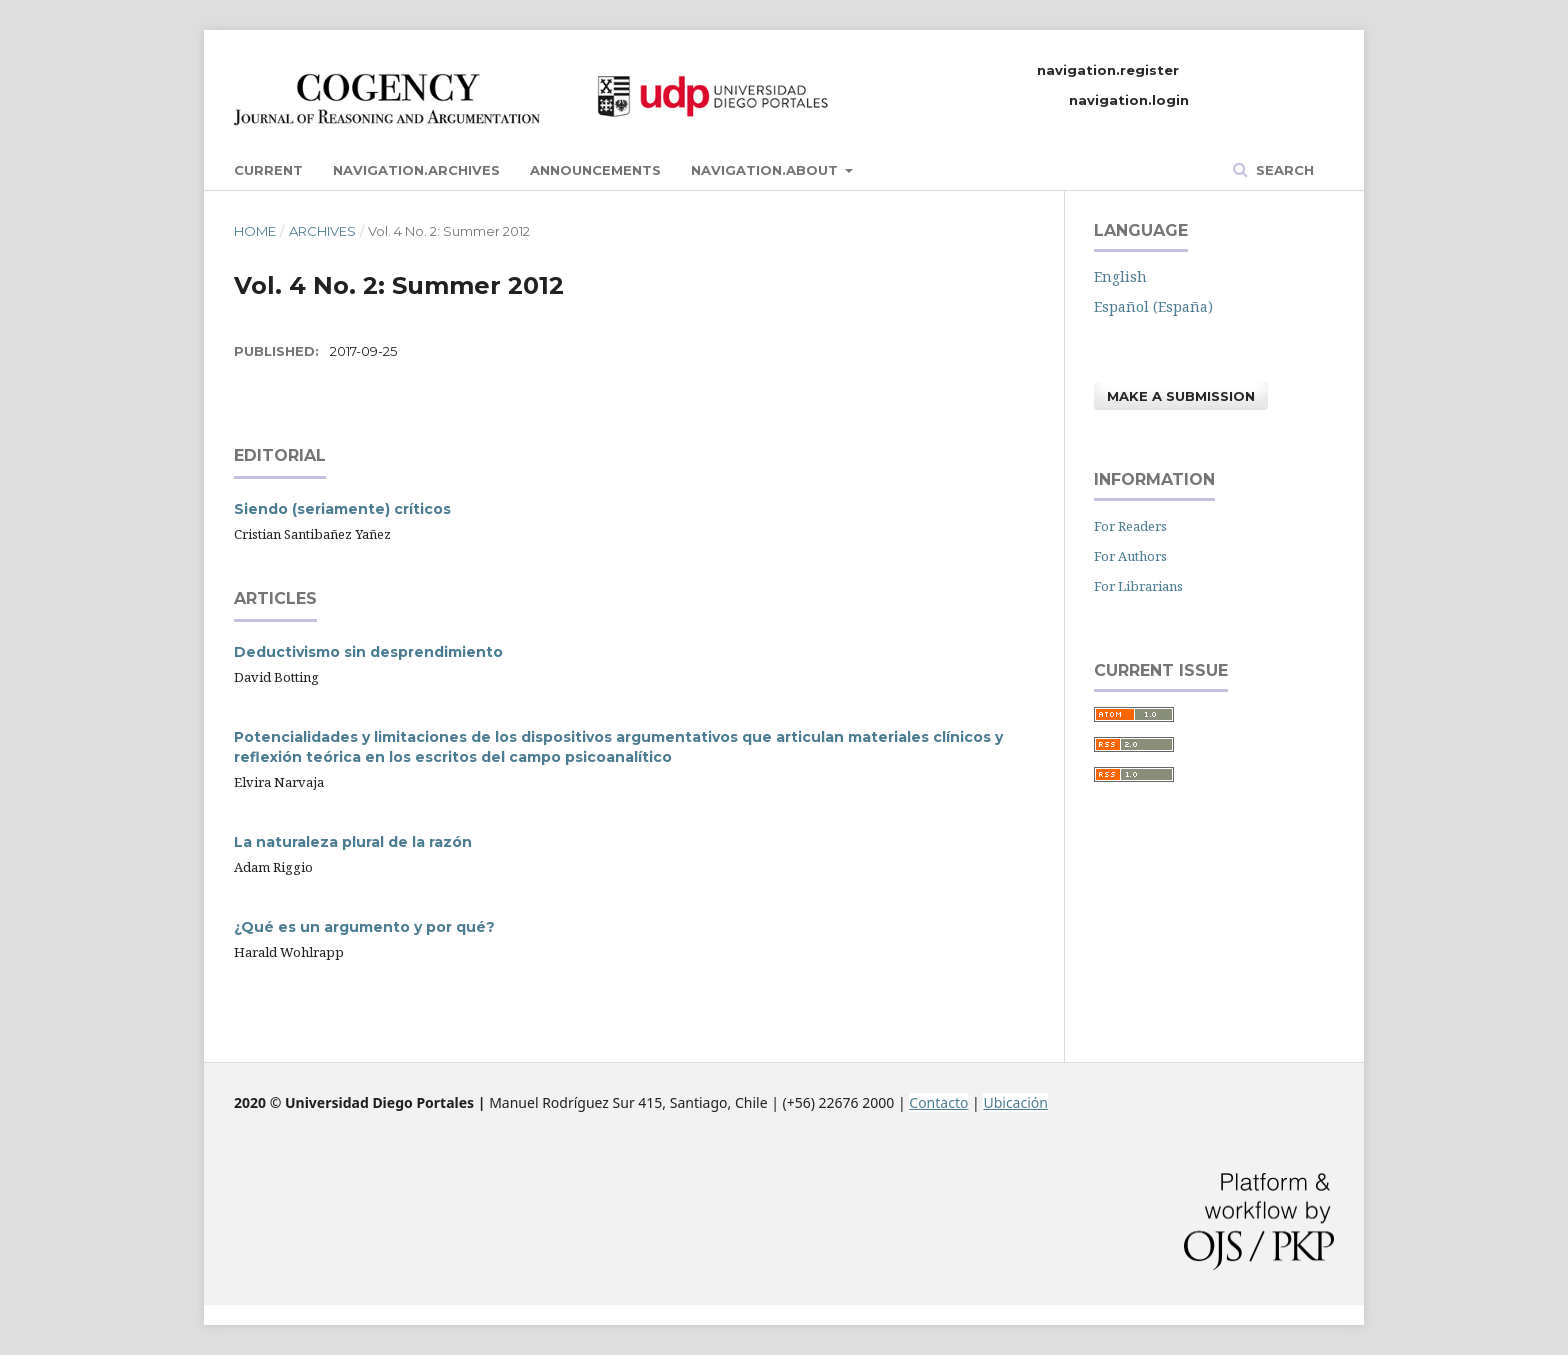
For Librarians (1138, 586)
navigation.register (1108, 70)
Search (1283, 170)
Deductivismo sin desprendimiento (368, 652)
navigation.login (1129, 100)
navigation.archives (416, 170)
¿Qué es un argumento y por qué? (364, 927)
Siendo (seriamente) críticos (342, 509)
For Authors (1130, 556)
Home (255, 231)
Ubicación (1015, 1102)
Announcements (595, 170)
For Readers (1130, 526)
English (1120, 276)
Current (268, 170)
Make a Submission (1181, 396)
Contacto (938, 1102)
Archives (322, 231)
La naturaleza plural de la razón (353, 842)
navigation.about (766, 170)
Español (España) (1153, 306)
